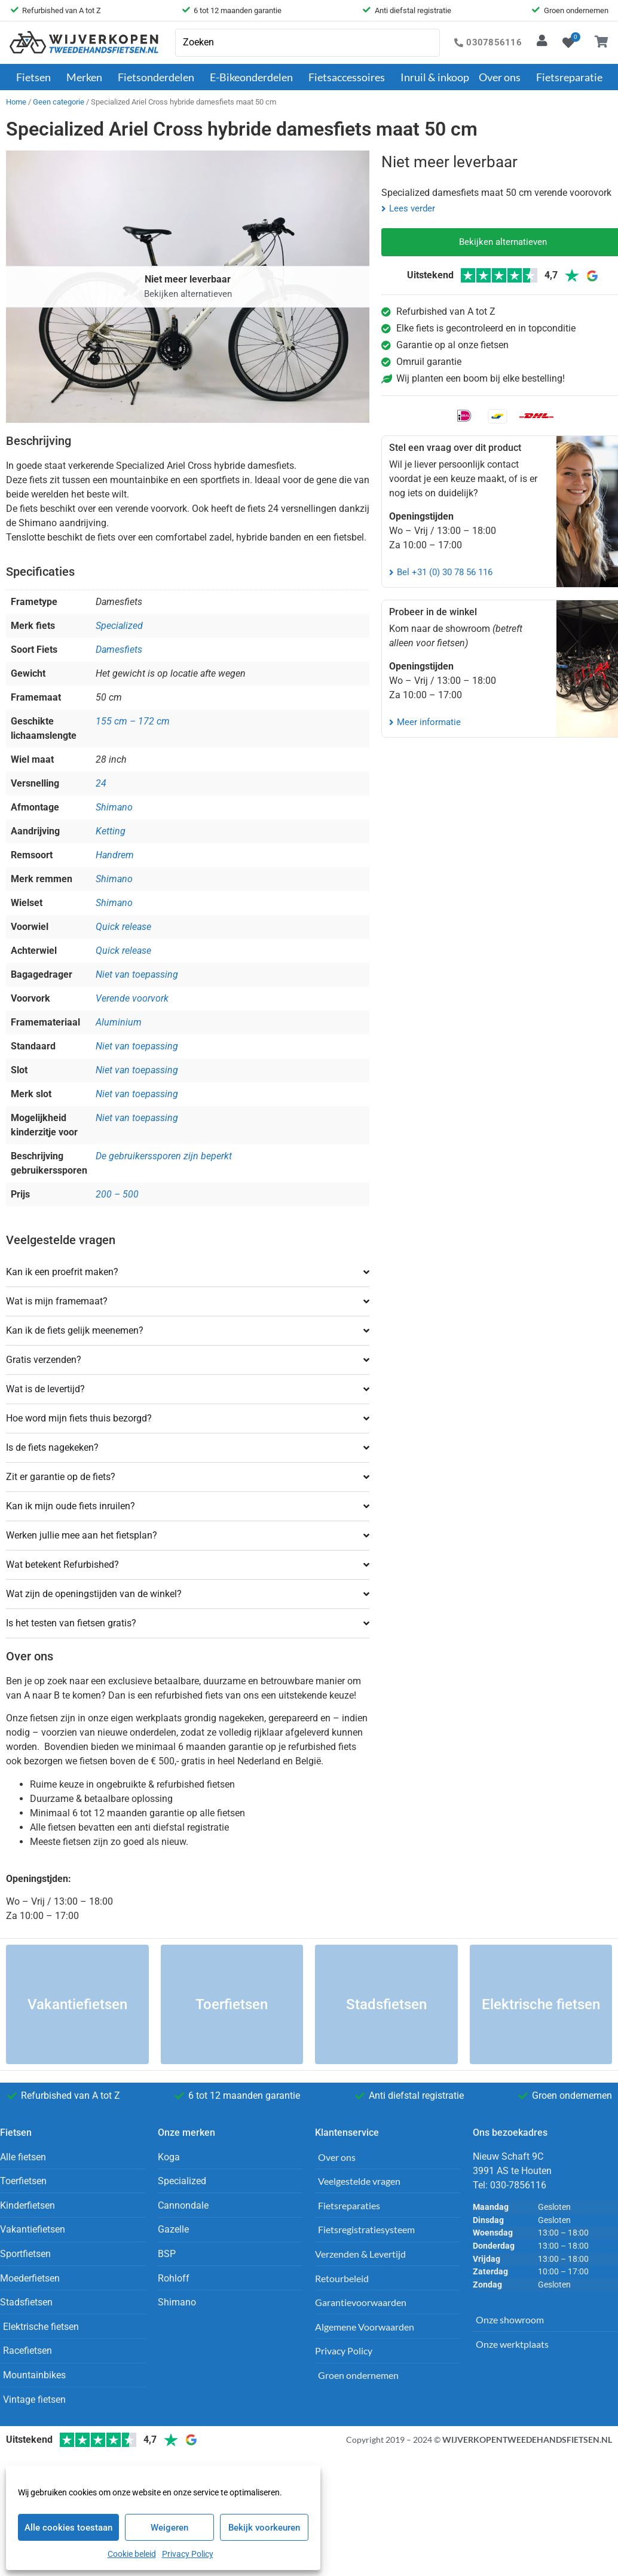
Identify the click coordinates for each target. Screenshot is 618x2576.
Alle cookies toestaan (68, 2527)
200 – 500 (117, 1194)
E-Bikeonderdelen (254, 77)
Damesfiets (119, 649)
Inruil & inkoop (434, 77)
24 (101, 783)
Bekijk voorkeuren (264, 2527)
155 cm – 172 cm (133, 721)
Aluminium (119, 1022)
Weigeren (169, 2527)
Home (16, 101)
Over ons (503, 77)
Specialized (119, 625)
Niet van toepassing (137, 974)
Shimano (114, 807)
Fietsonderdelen (159, 77)
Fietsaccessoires (349, 77)
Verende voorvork (132, 998)
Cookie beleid (132, 2554)
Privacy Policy (187, 2554)
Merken (87, 77)
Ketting (111, 831)
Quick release (123, 926)
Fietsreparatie (569, 77)
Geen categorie (58, 101)
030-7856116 (518, 2185)
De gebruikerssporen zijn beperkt (164, 1156)
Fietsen (36, 77)
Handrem (115, 855)
